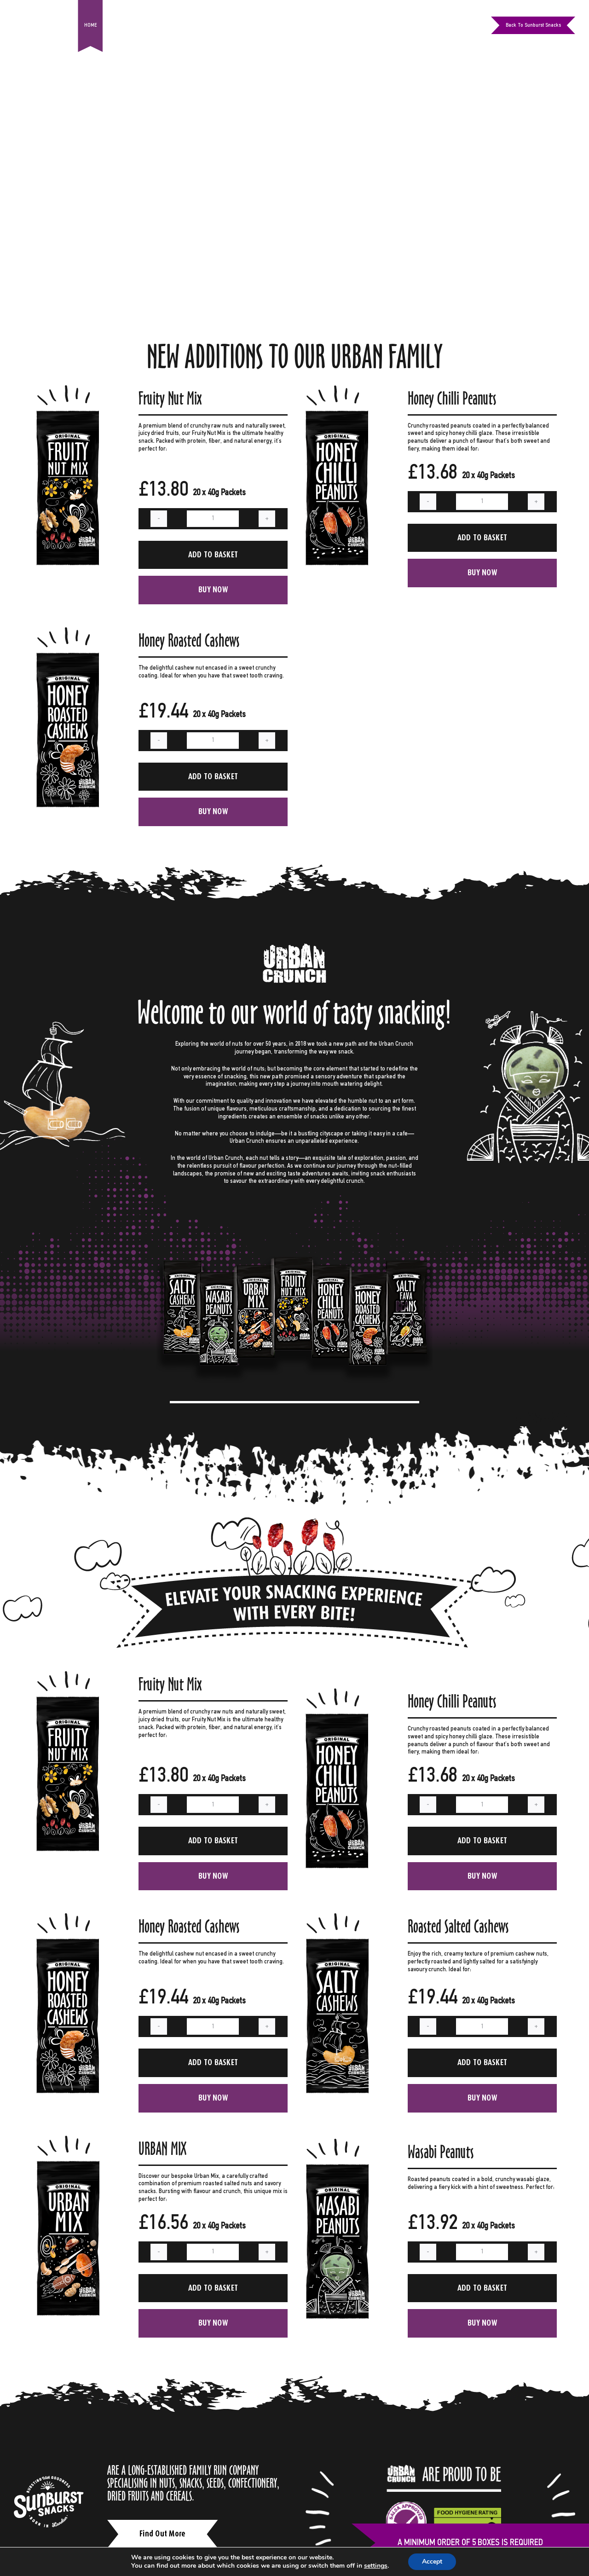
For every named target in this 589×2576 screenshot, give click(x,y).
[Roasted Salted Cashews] (338, 1916)
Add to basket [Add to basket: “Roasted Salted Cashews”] (482, 2062)
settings (375, 2566)
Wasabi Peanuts (441, 2152)
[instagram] (454, 25)
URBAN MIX (162, 2148)
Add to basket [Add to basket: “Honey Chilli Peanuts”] (482, 537)
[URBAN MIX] (69, 2139)
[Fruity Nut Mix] (69, 388)
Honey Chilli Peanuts (452, 398)
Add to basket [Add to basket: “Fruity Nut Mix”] (213, 554)
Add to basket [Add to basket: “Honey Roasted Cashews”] (213, 776)
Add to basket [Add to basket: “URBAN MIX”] (213, 2287)
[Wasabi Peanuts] (338, 2142)
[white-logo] (49, 2478)
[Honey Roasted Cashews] (69, 630)
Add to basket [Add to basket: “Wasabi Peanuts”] (482, 2287)
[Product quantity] (213, 518)
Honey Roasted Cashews (189, 640)
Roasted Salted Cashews (458, 1926)
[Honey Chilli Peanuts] (338, 388)
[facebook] (437, 25)
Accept (432, 2561)
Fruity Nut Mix (170, 398)
